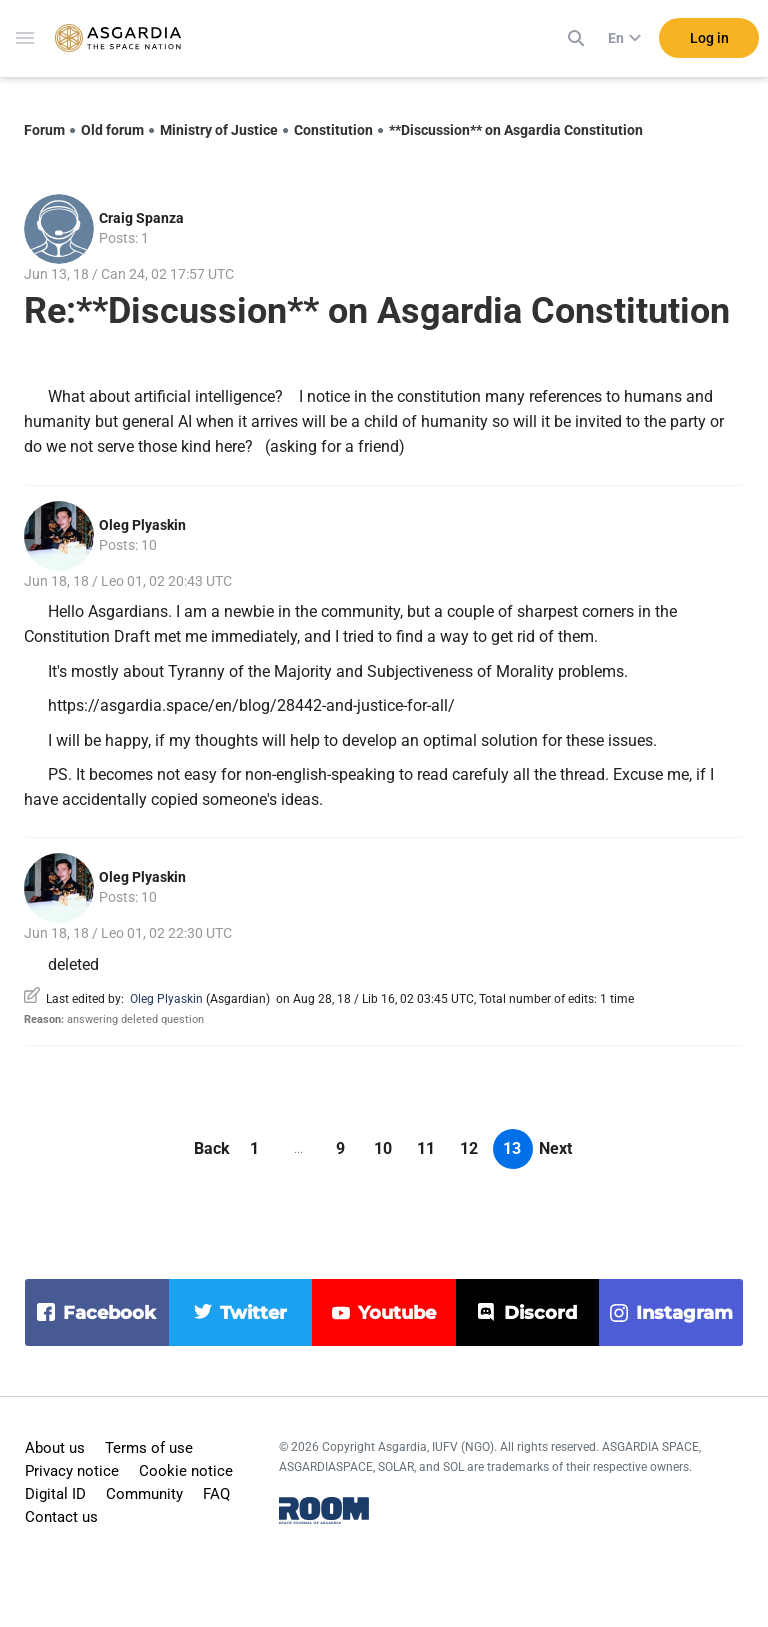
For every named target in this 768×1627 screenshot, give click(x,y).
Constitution (333, 130)
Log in (709, 39)
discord (540, 1313)
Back (212, 1148)
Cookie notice (186, 1471)
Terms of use (149, 1448)
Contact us (61, 1517)
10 (383, 1148)
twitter (253, 1313)
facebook (109, 1313)
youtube (397, 1313)
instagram (684, 1313)
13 (512, 1148)
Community (144, 1494)
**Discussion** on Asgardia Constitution (516, 130)
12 (469, 1148)
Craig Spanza (141, 218)
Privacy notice (72, 1471)
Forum (44, 130)
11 (426, 1148)
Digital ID (55, 1494)
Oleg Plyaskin (142, 525)
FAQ (216, 1494)
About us (55, 1448)
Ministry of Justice (219, 130)
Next (555, 1148)
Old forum (112, 130)
